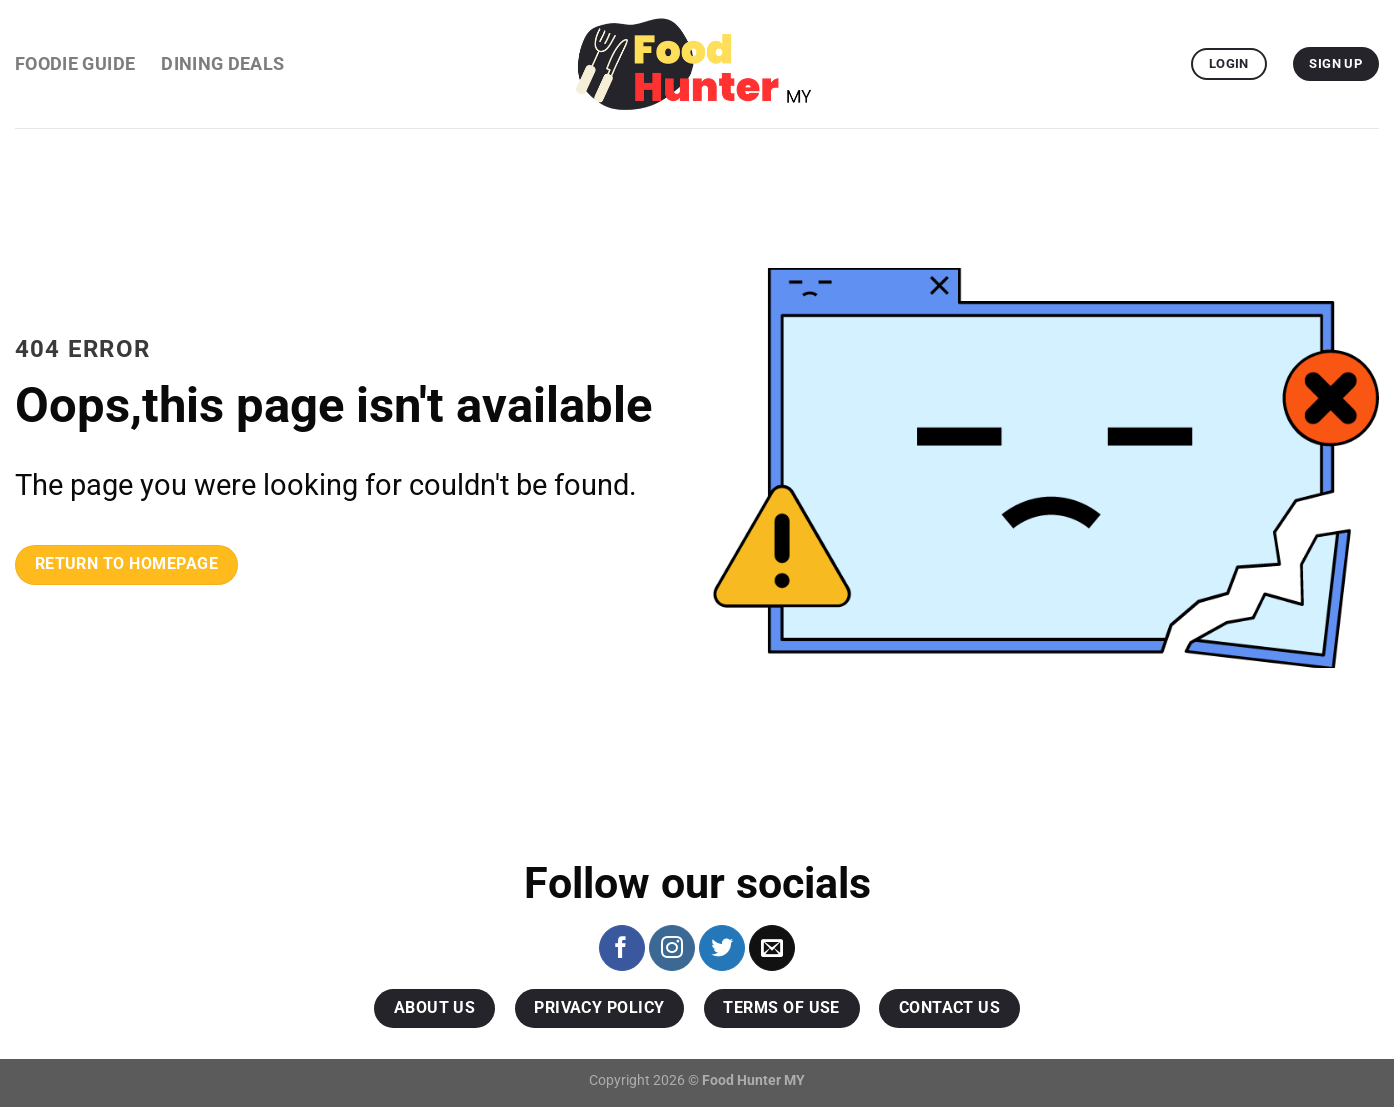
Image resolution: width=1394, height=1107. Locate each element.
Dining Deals (222, 64)
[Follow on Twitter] (722, 948)
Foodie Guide (75, 64)
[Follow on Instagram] (672, 948)
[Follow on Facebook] (622, 948)
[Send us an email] (772, 948)
